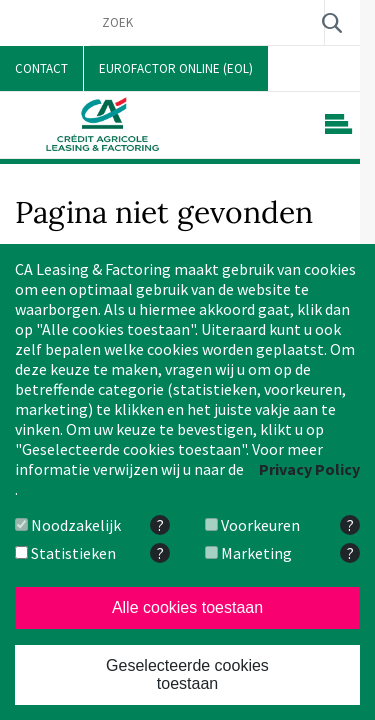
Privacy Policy (309, 469)
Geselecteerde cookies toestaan (187, 674)
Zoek (331, 22)
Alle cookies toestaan (187, 607)
